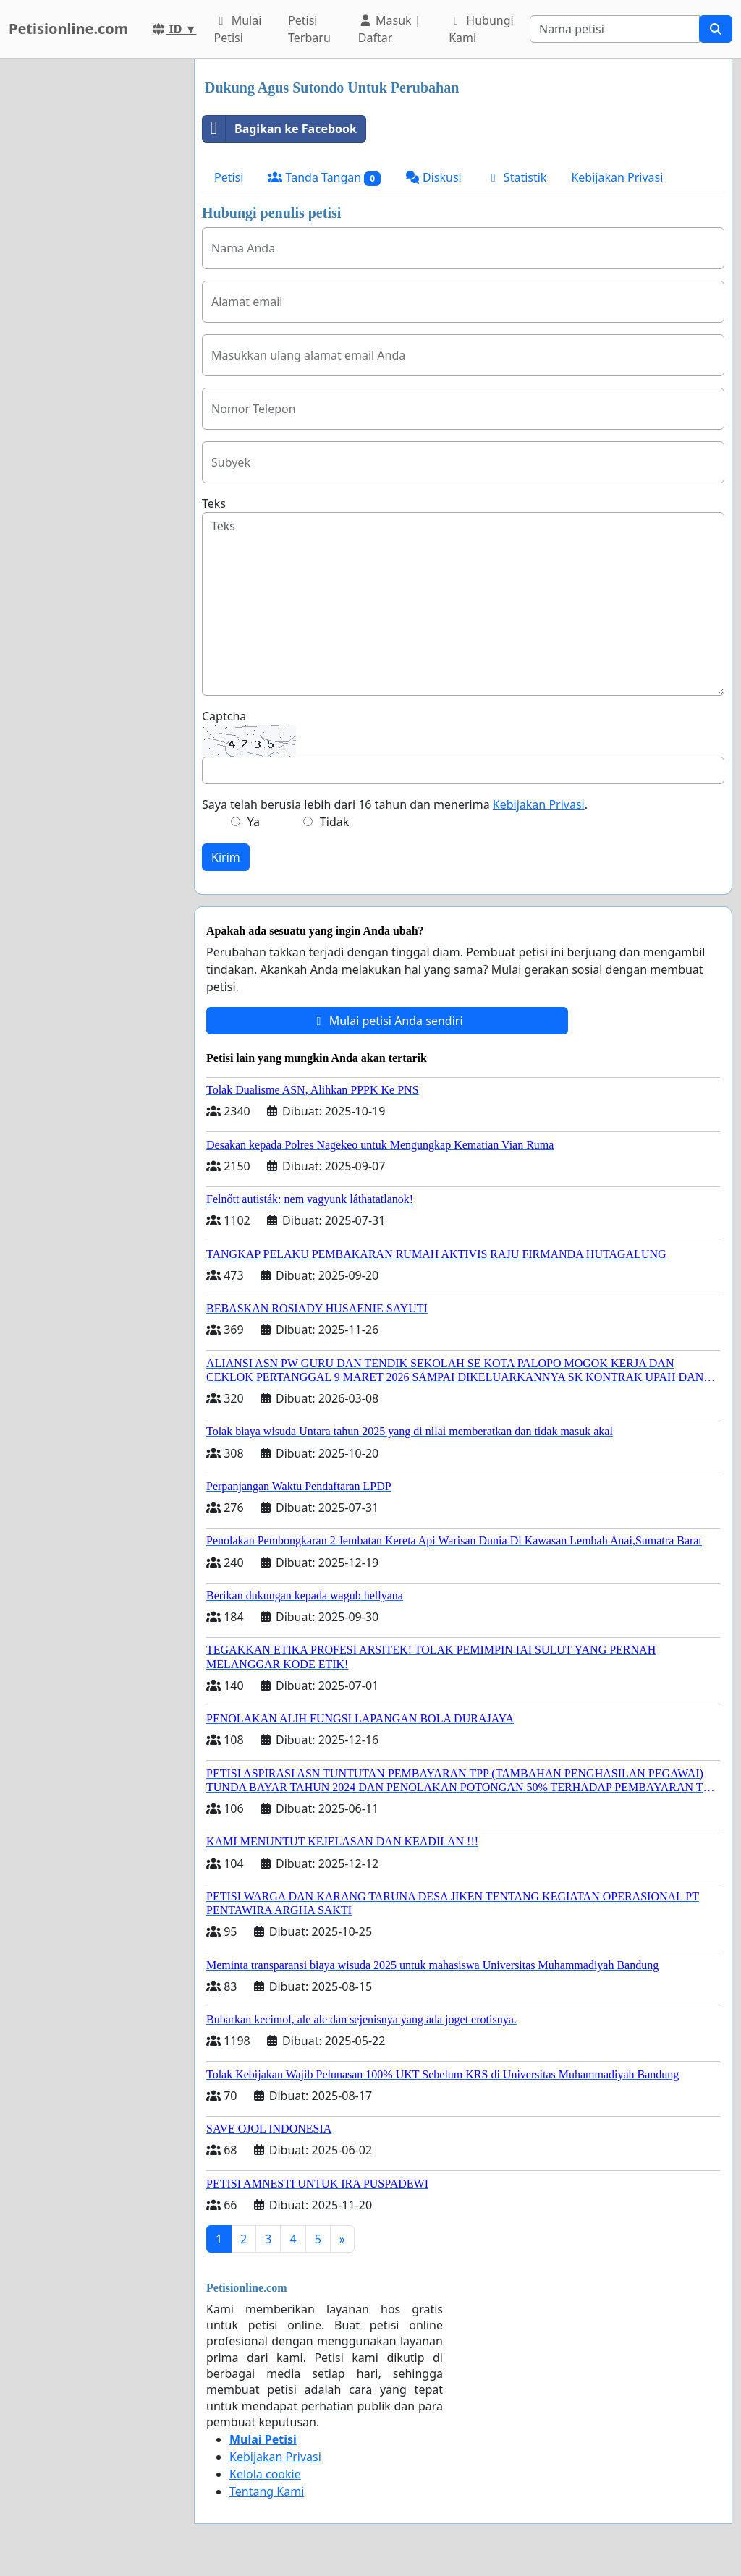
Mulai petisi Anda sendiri (386, 1021)
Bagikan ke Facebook (280, 129)
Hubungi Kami (481, 29)
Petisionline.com (68, 28)
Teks (214, 503)
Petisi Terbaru (309, 29)
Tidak (334, 822)
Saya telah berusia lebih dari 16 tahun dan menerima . (395, 804)
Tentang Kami (266, 2491)
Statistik (516, 177)
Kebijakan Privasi (617, 177)
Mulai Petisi (237, 29)
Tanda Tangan (324, 177)
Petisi (228, 177)
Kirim (225, 857)
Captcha (224, 716)
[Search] (615, 29)
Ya (253, 822)
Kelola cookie (265, 2474)
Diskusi (433, 177)
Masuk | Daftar (389, 29)
